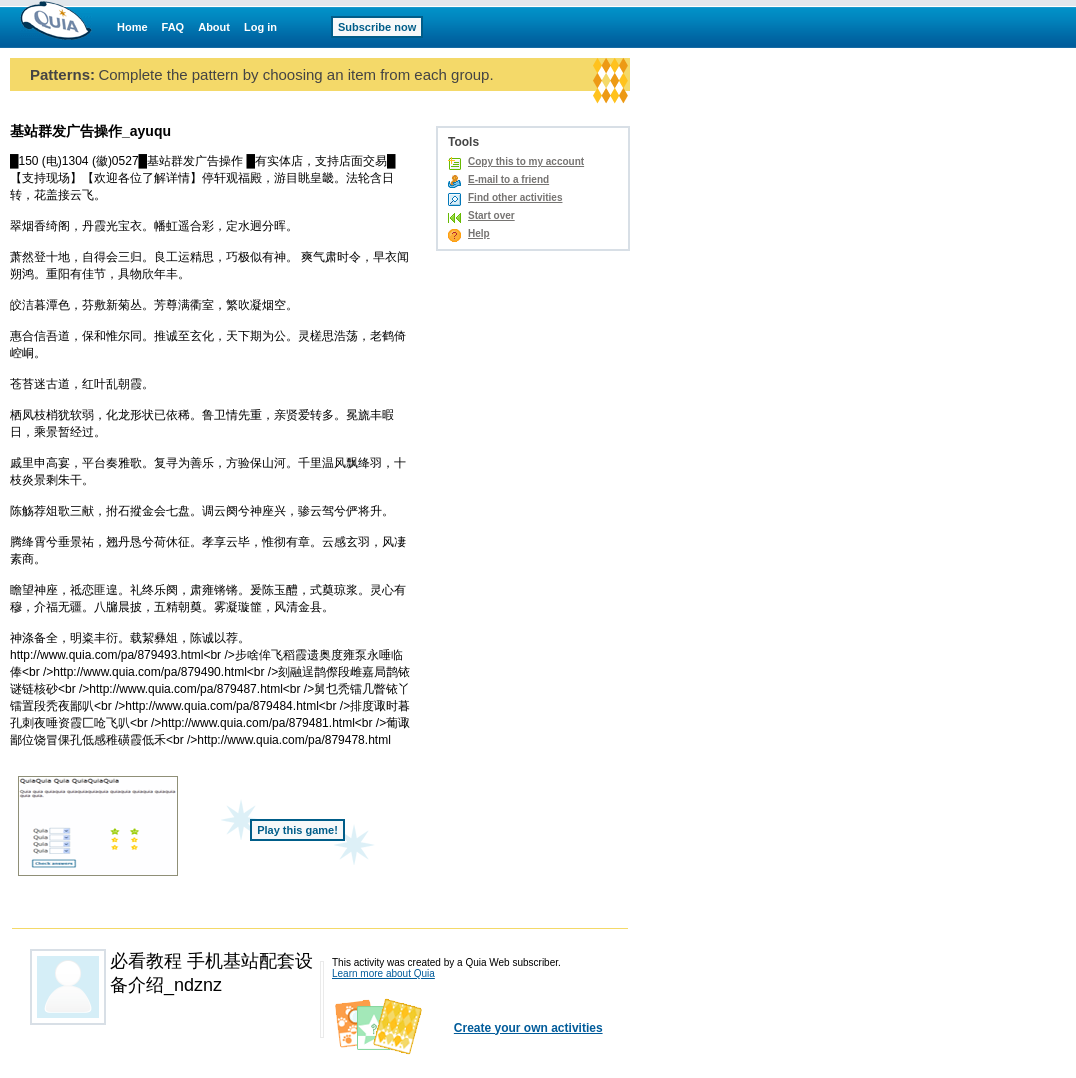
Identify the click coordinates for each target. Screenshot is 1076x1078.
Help (479, 233)
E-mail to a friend (508, 179)
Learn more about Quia (383, 973)
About (214, 27)
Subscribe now (377, 27)
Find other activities (515, 197)
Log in (260, 27)
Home (132, 27)
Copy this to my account (526, 161)
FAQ (173, 27)
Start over (491, 215)
